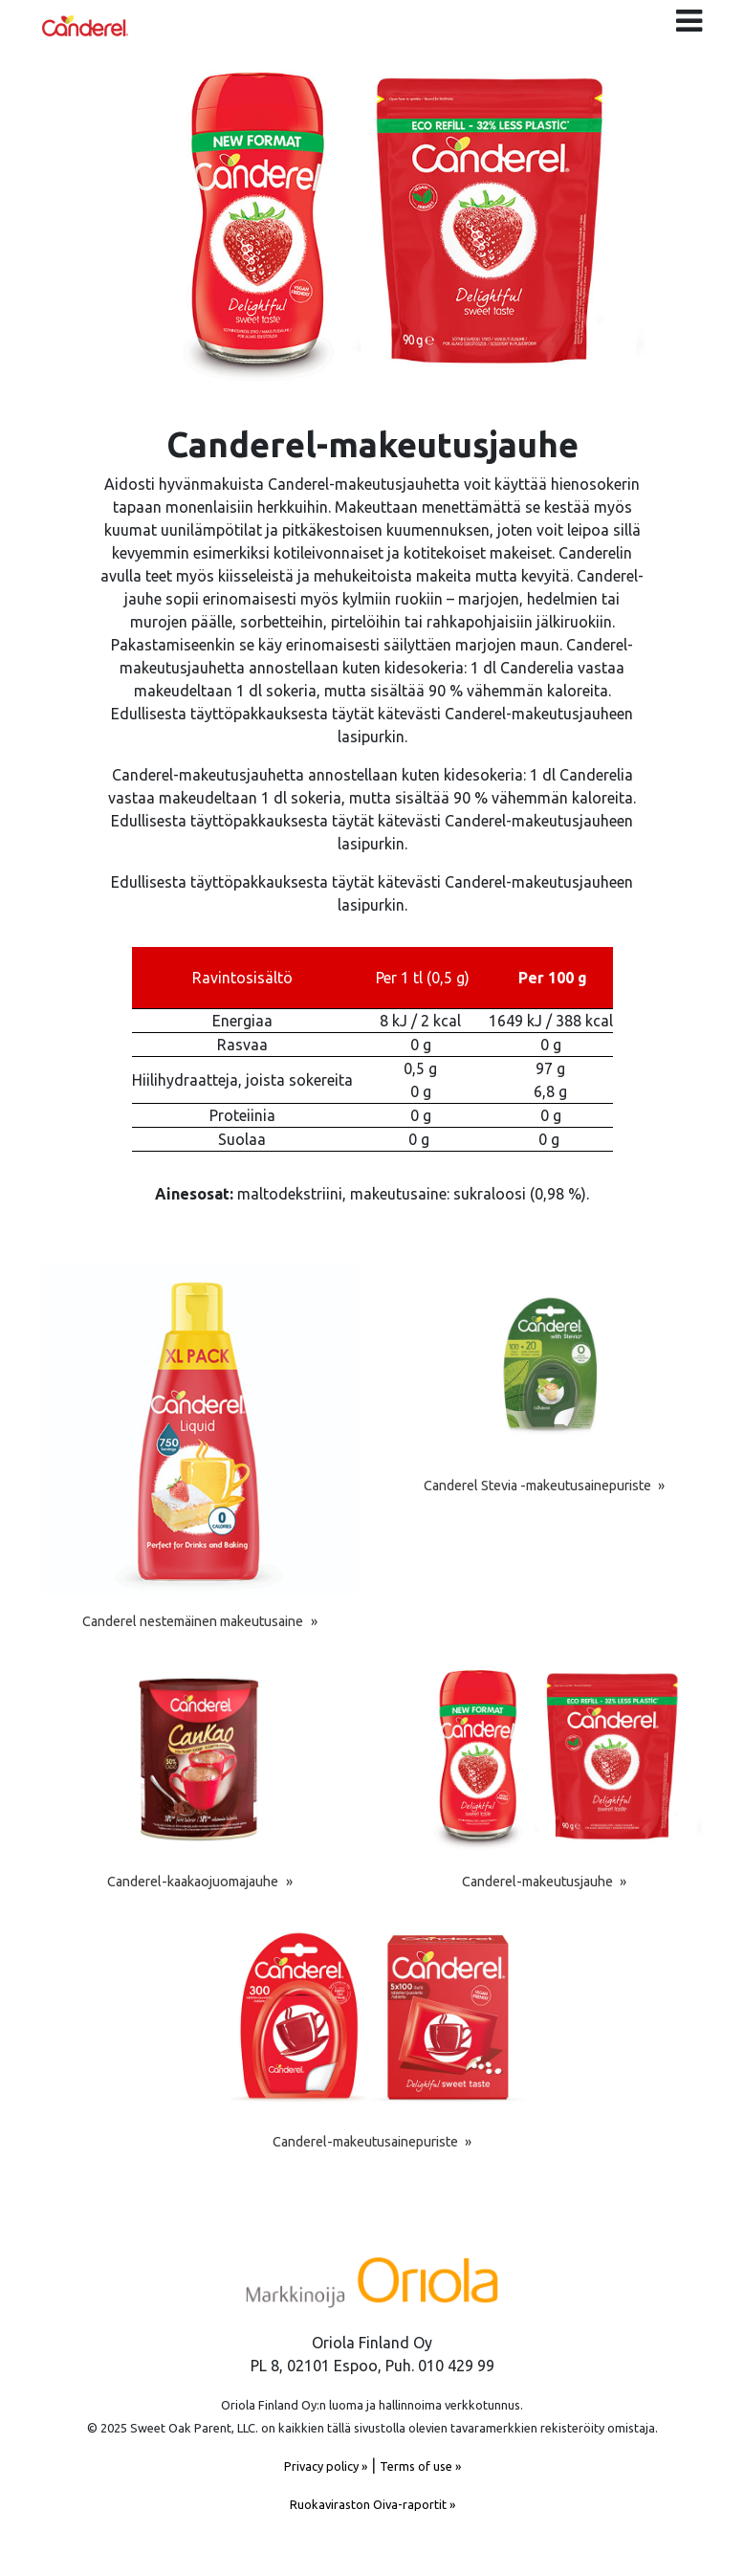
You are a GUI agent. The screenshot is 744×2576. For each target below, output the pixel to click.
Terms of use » (420, 2466)
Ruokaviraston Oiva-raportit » (372, 2504)
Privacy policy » (325, 2466)
